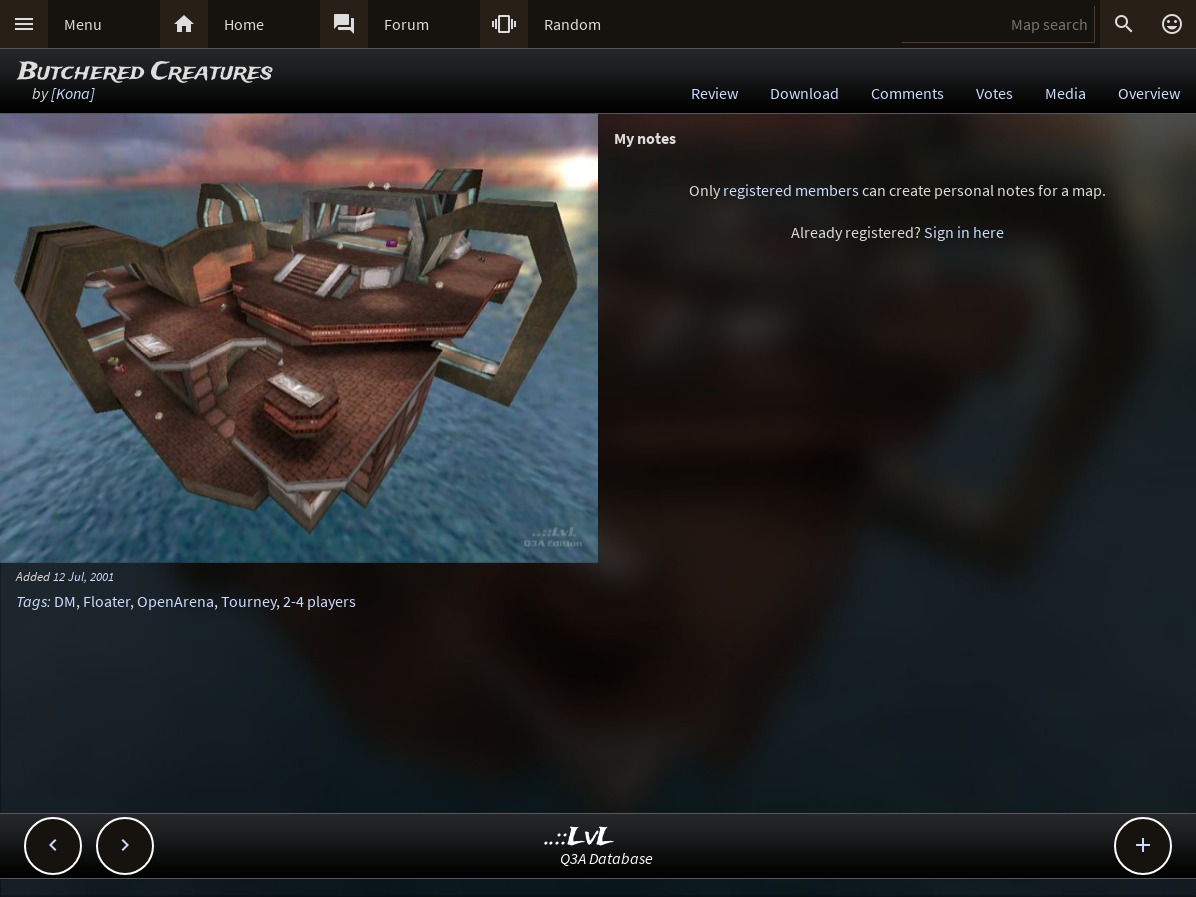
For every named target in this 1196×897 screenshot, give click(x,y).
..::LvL (579, 837)
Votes (994, 93)
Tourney (248, 601)
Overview (1149, 93)
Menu (83, 24)
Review (714, 93)
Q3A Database (606, 858)
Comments (907, 93)
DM (65, 601)
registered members (791, 190)
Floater (106, 601)
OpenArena (175, 601)
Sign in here (964, 232)
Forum (406, 24)
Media (1065, 93)
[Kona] (73, 93)
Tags (31, 601)
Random (572, 24)
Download (804, 93)
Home (244, 24)
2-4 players (319, 601)
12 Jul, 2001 (83, 576)
